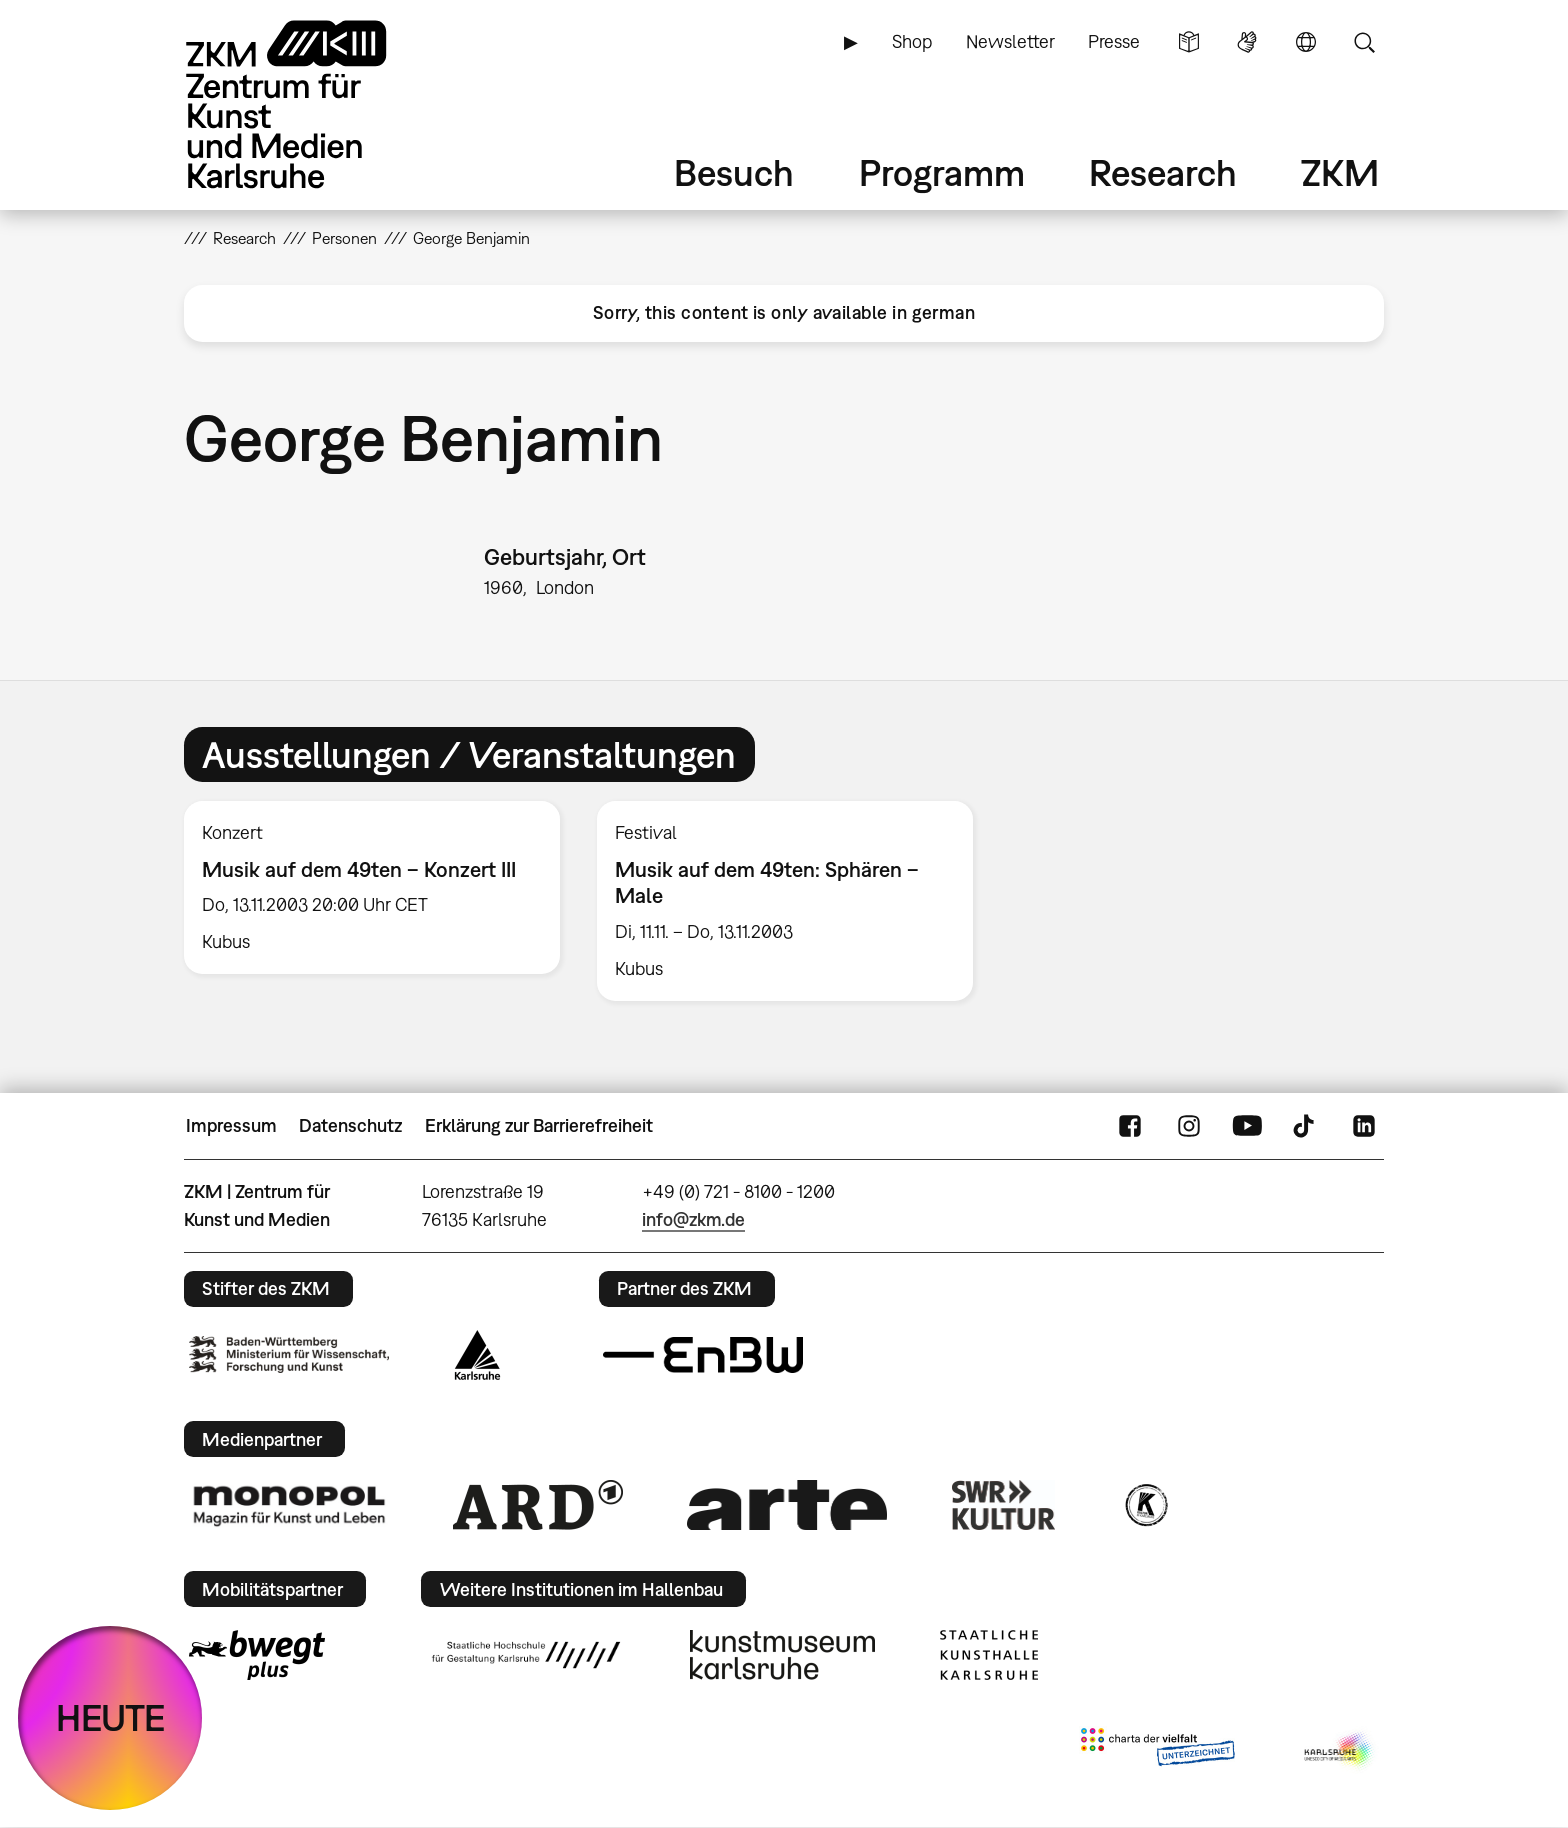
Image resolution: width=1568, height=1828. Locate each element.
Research (1163, 172)
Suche (1364, 42)
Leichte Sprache (1189, 42)
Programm (942, 172)
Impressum (231, 1125)
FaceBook (1130, 1126)
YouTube (1247, 1126)
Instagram (1189, 1126)
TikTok (1306, 1126)
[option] (372, 888)
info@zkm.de (693, 1219)
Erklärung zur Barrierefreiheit (539, 1125)
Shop (912, 41)
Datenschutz (350, 1125)
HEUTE (110, 1717)
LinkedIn (1364, 1126)
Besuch (734, 172)
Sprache (1306, 42)
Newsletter (1010, 41)
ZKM (1340, 172)
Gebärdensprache (1247, 42)
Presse (1114, 41)
